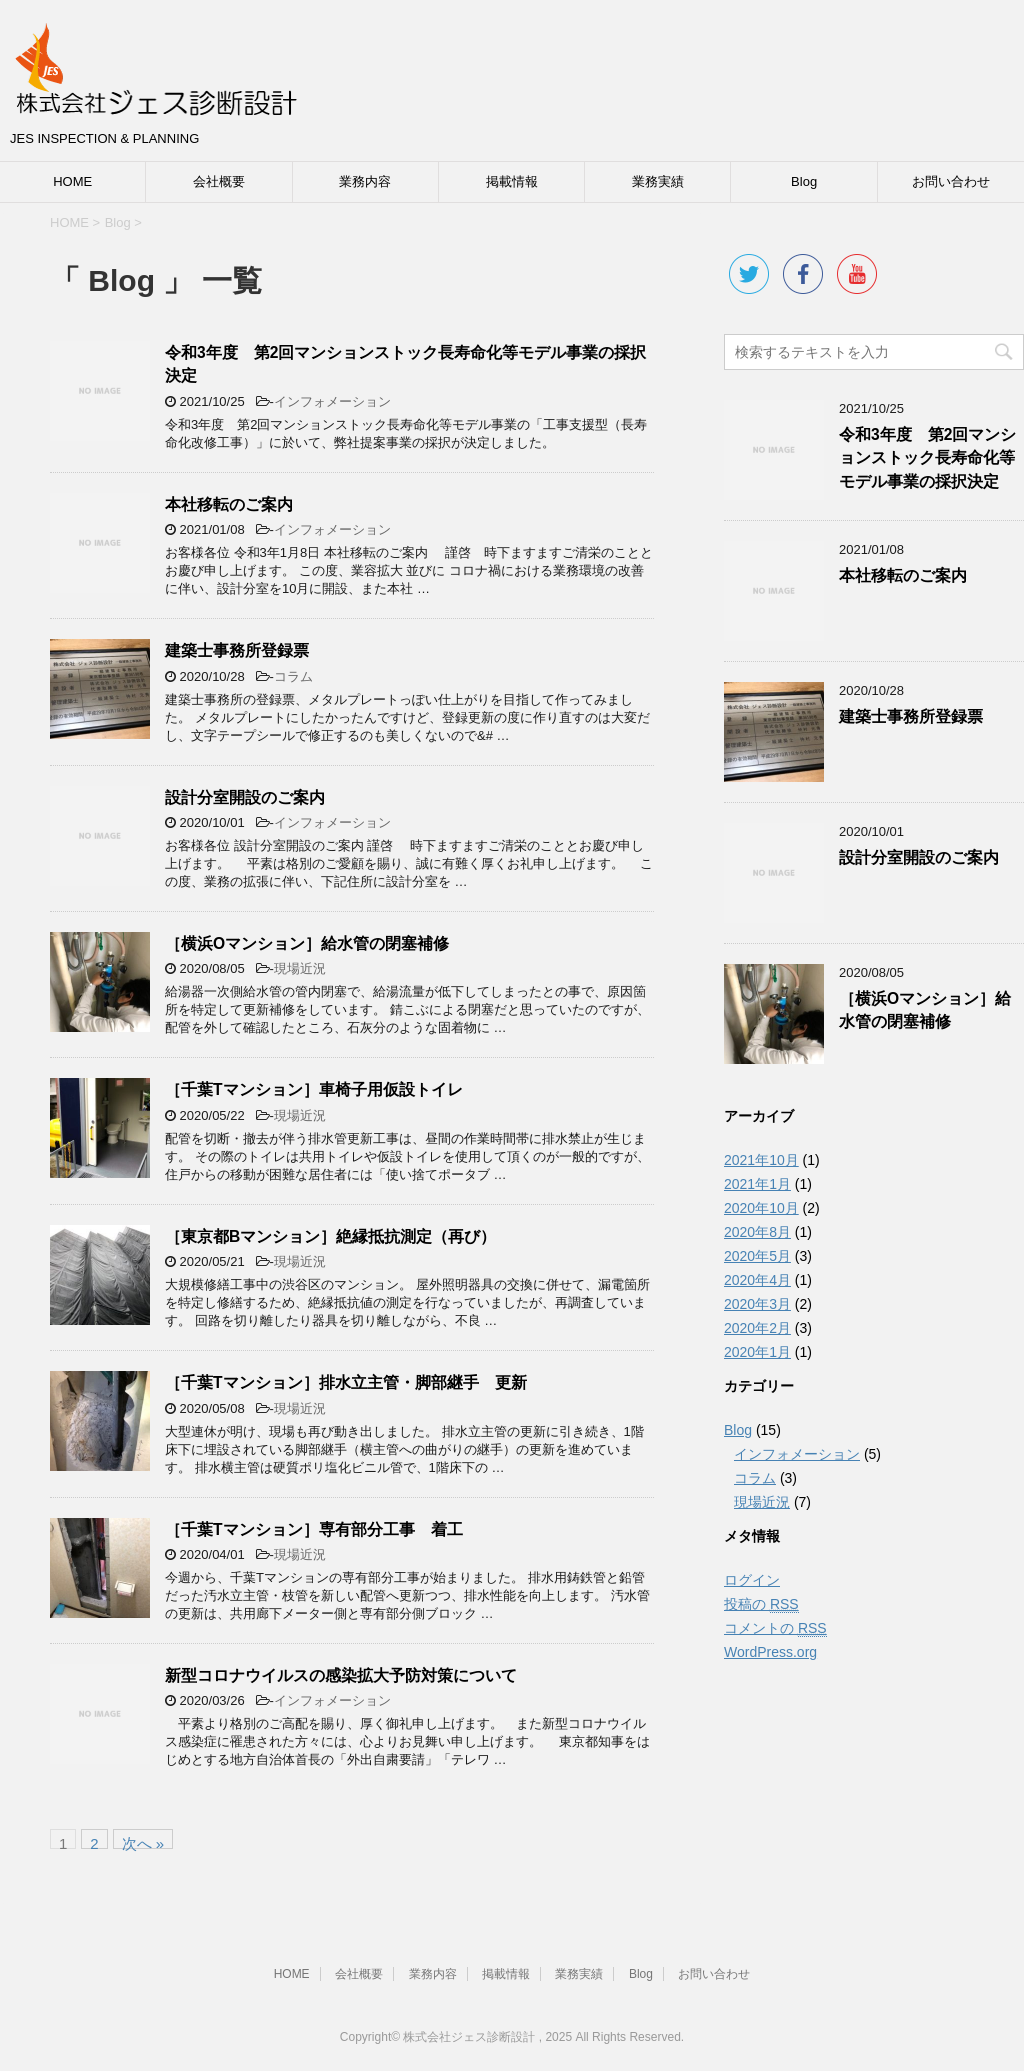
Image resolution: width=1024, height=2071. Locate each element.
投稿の (761, 1604)
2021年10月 (761, 1160)
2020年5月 (757, 1256)
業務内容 (365, 181)
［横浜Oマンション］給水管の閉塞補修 (307, 943)
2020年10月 (761, 1208)
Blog (804, 181)
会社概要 (219, 181)
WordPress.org (770, 1652)
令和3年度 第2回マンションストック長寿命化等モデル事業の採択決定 (927, 458)
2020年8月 (757, 1232)
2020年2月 (757, 1328)
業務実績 (658, 181)
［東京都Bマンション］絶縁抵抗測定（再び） (330, 1236)
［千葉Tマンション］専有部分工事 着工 (314, 1529)
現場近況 (300, 968)
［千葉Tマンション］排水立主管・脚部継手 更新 (346, 1382)
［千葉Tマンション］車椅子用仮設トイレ (314, 1089)
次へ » (143, 1842)
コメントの (775, 1628)
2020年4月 (757, 1280)
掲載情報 (512, 181)
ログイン (752, 1580)
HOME (72, 181)
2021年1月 (757, 1184)
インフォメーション (332, 401)
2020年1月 (757, 1352)
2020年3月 (757, 1304)
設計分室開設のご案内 (245, 797)
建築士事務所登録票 (237, 650)
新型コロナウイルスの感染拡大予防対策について (341, 1675)
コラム (293, 676)
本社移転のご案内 (229, 504)
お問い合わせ (951, 181)
